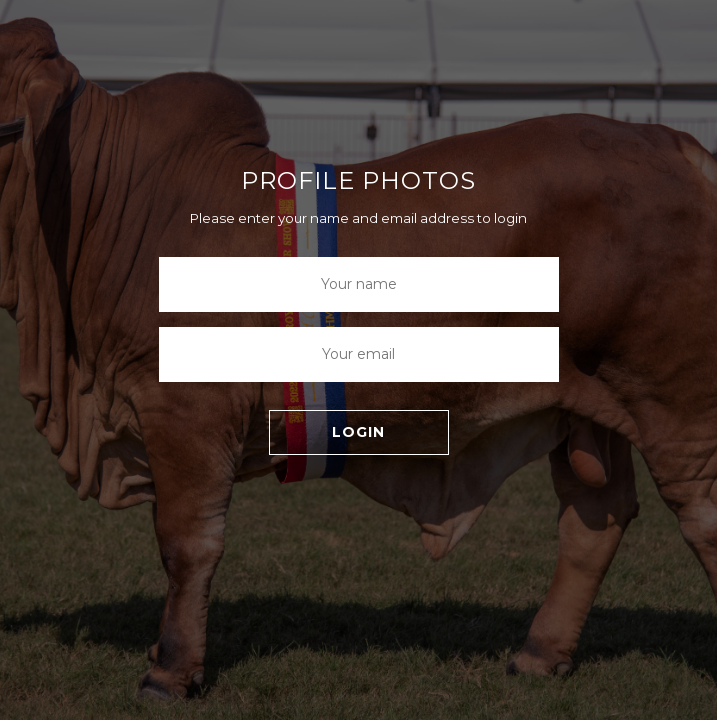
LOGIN (358, 432)
